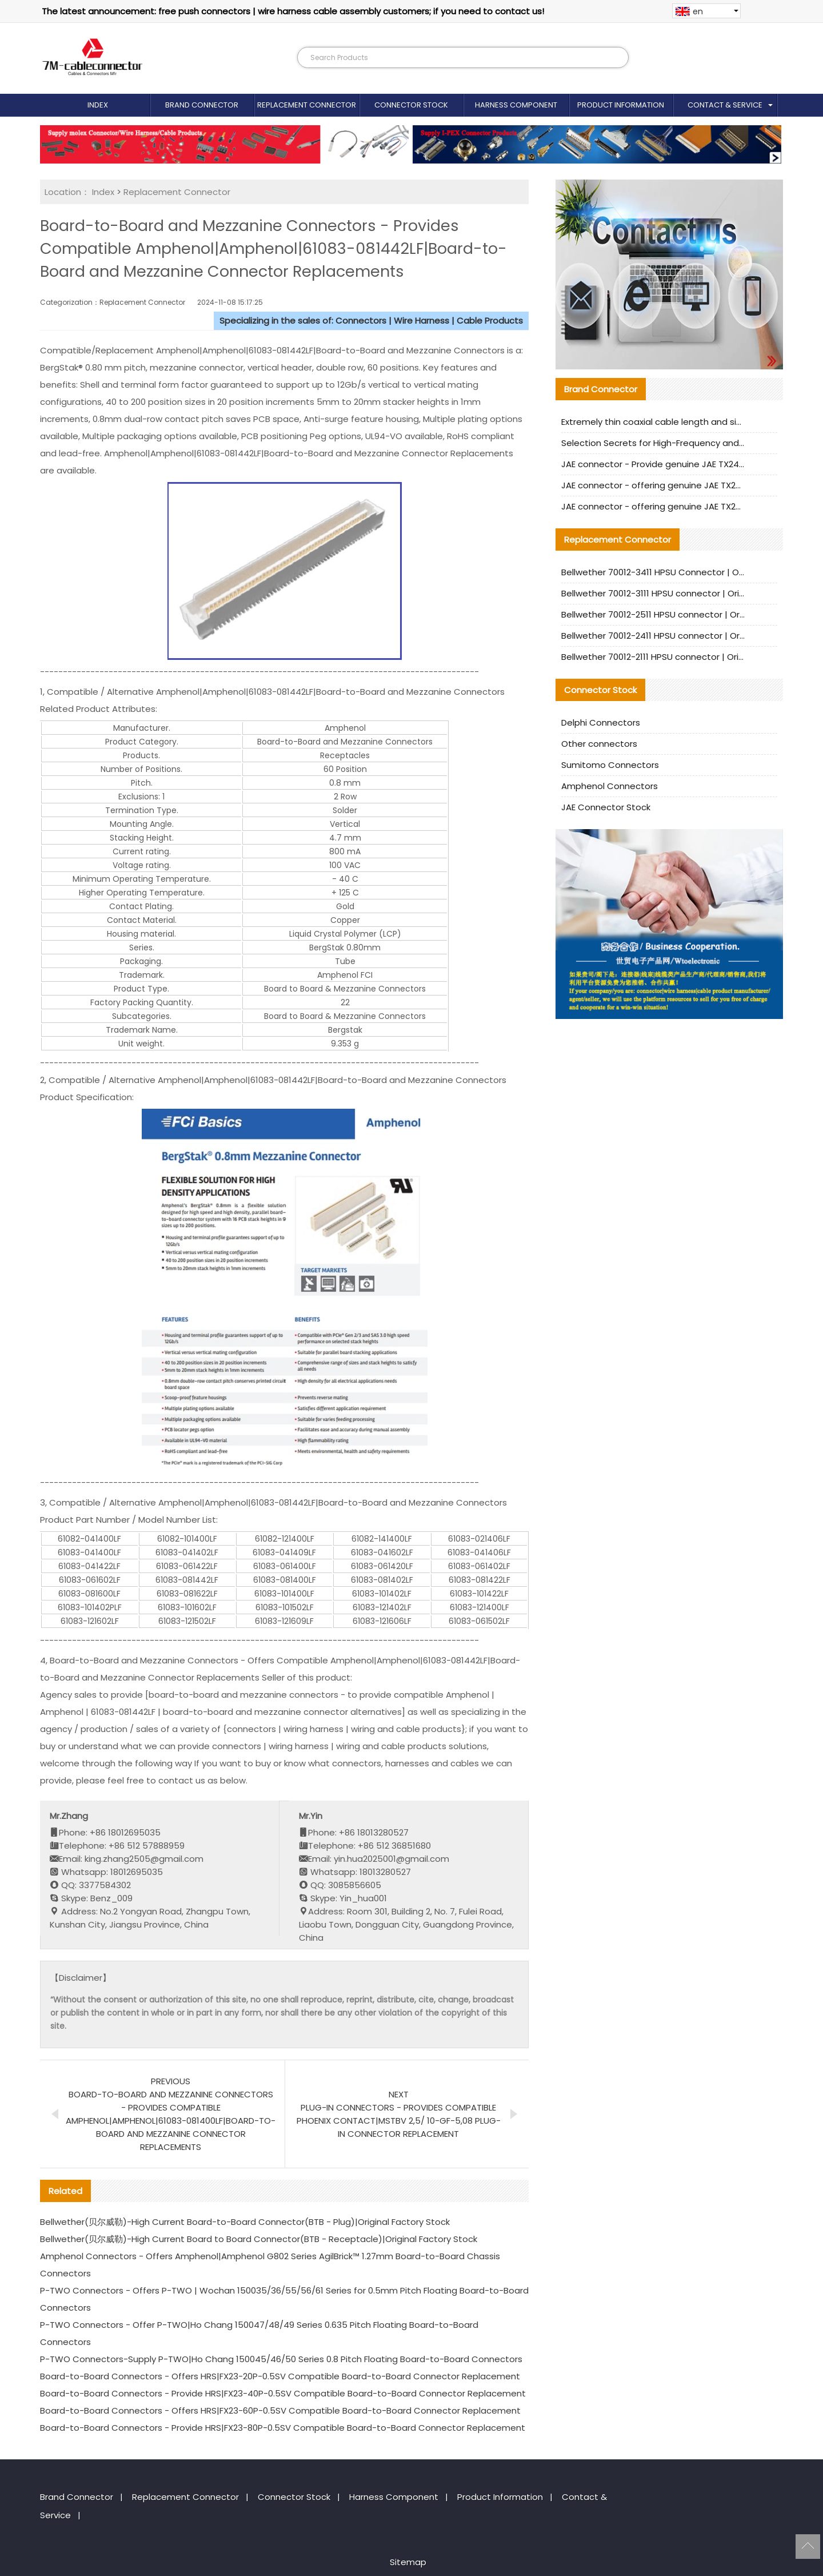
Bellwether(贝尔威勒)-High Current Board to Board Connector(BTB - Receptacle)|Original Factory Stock (258, 2239)
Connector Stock (411, 104)
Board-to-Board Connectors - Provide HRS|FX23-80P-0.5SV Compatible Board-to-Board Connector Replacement (282, 2428)
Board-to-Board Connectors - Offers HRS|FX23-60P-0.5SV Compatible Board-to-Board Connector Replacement (280, 2410)
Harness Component (516, 104)
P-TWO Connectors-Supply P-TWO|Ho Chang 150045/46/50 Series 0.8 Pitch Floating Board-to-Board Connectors (281, 2359)
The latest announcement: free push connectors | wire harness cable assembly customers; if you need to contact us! (293, 11)
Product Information (620, 104)
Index (97, 104)
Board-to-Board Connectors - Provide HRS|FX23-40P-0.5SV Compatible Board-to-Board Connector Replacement (283, 2393)
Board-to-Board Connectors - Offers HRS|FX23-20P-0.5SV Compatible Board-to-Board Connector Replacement (280, 2376)
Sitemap (408, 2562)
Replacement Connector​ (306, 104)
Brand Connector (201, 104)
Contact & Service (725, 104)
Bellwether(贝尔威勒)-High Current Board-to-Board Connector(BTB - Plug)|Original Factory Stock (245, 2222)
